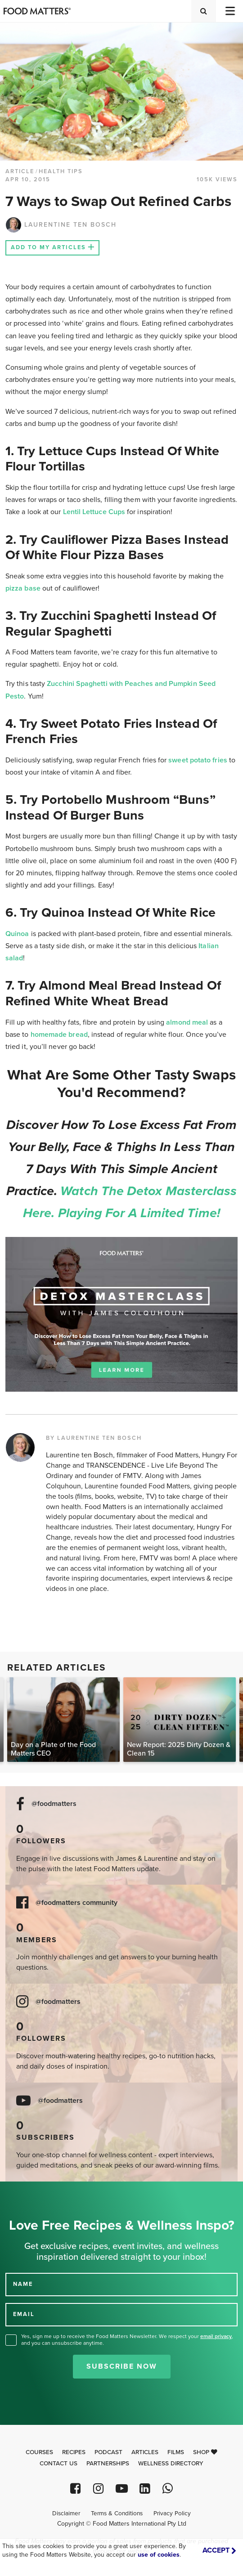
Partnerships (107, 2463)
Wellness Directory (170, 2463)
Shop (205, 2452)
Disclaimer (66, 2513)
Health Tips (61, 171)
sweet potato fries (197, 760)
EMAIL (24, 2314)
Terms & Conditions (117, 2513)
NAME (23, 2284)
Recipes (74, 2452)
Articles (144, 2452)
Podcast (108, 2452)
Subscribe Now (121, 2366)
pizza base (22, 588)
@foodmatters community (76, 1903)
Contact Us (58, 2463)
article (19, 171)
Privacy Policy (172, 2513)
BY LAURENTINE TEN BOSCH (94, 1438)
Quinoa (17, 933)
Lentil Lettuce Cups (94, 511)
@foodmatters (54, 1804)
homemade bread (59, 1034)
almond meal (187, 1022)
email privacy (216, 2336)
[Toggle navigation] (229, 11)
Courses (39, 2452)
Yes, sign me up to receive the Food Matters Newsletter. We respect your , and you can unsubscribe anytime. (127, 2339)
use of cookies (159, 2554)
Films (175, 2452)
